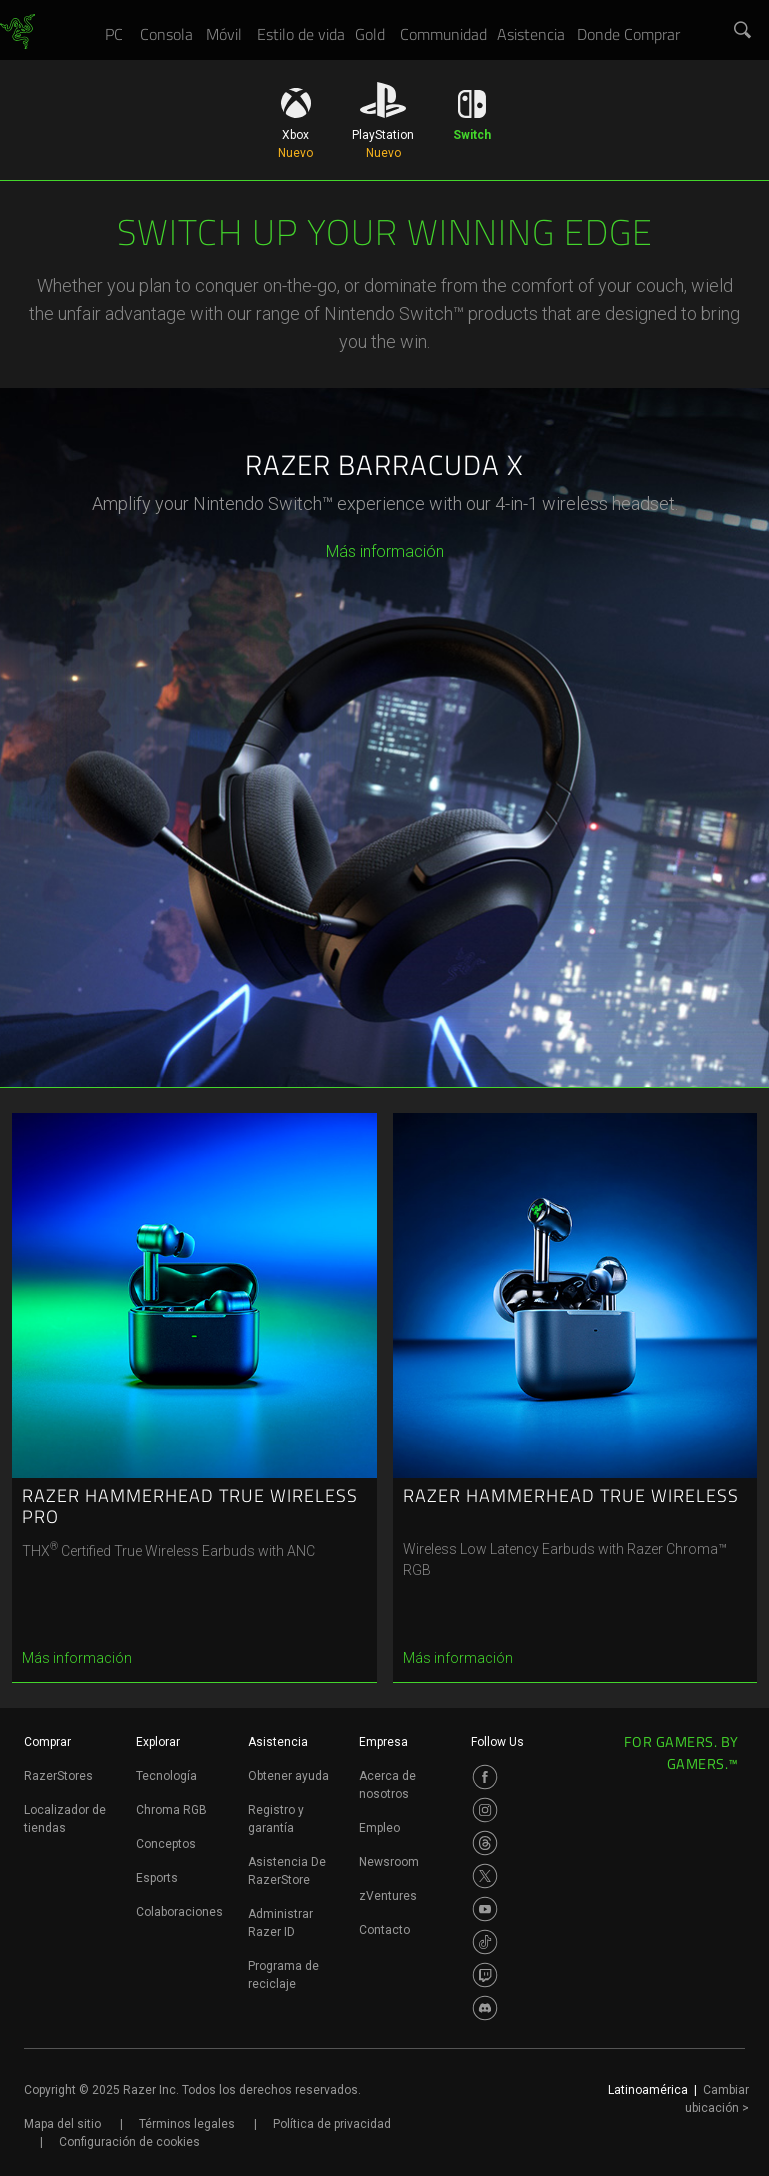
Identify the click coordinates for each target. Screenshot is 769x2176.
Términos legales (187, 2124)
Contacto (384, 1930)
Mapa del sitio (62, 2124)
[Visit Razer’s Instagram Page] (485, 1810)
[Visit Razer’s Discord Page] (485, 2008)
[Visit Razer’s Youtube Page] (485, 1909)
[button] (743, 31)
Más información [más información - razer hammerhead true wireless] (458, 1658)
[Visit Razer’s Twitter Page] (485, 1876)
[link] (17, 32)
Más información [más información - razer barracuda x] (385, 551)
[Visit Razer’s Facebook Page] (485, 1777)
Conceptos (166, 1844)
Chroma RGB (171, 1810)
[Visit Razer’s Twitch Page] (485, 1975)
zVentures (388, 1896)
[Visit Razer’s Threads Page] (485, 1843)
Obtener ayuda (288, 1776)
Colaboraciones (179, 1912)
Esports (157, 1878)
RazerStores (58, 1776)
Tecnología (166, 1776)
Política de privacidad (332, 2124)
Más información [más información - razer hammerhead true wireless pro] (77, 1658)
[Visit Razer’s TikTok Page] (485, 1942)
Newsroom (389, 1862)
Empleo (379, 1828)
